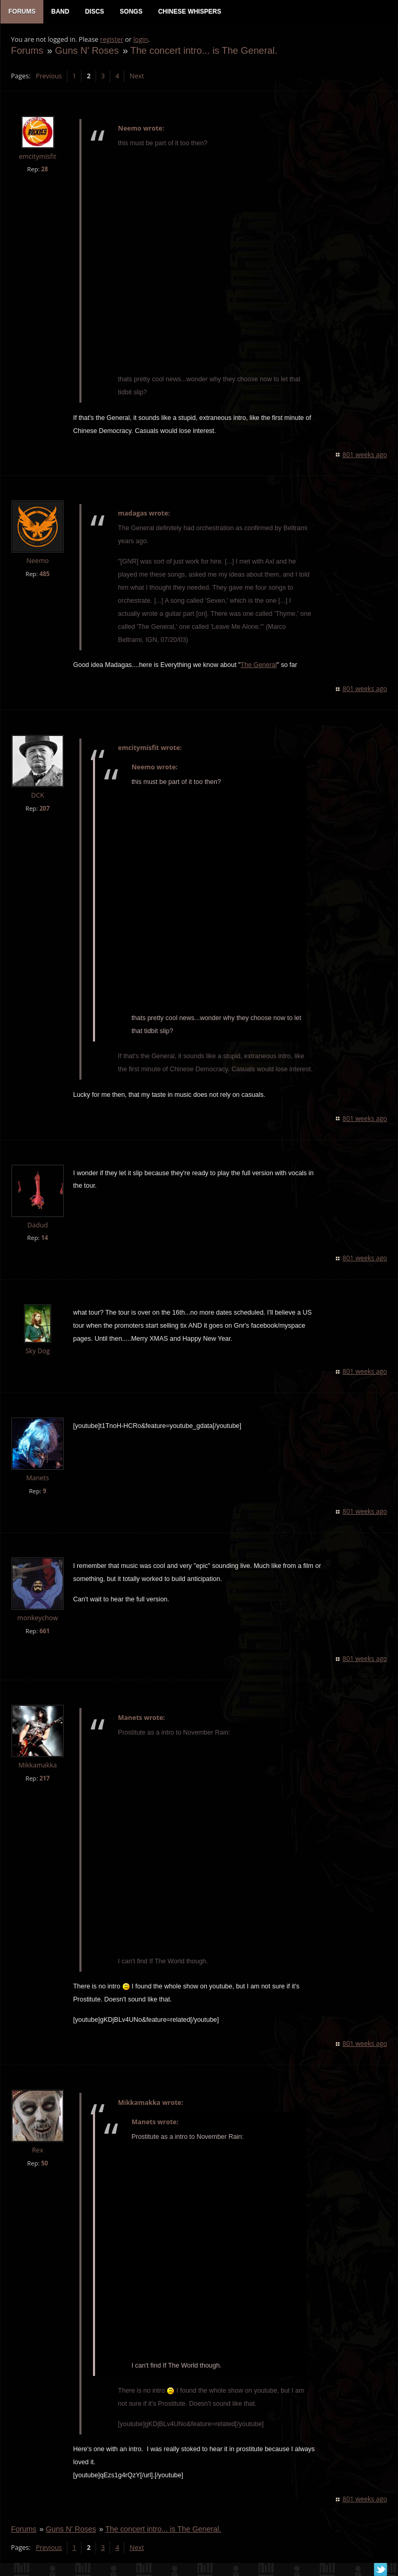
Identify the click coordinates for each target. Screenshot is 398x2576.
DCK (37, 795)
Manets (37, 1477)
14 (44, 1238)
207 (44, 808)
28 (44, 169)
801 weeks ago (365, 454)
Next (137, 76)
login (140, 39)
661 (44, 1631)
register (112, 39)
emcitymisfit (37, 156)
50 (44, 2163)
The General (259, 665)
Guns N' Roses (87, 50)
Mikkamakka (37, 1765)
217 (44, 1778)
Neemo (38, 560)
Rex (37, 2150)
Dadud (37, 1225)
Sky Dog (38, 1350)
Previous (49, 76)
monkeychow (37, 1617)
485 (44, 574)
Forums (27, 50)
